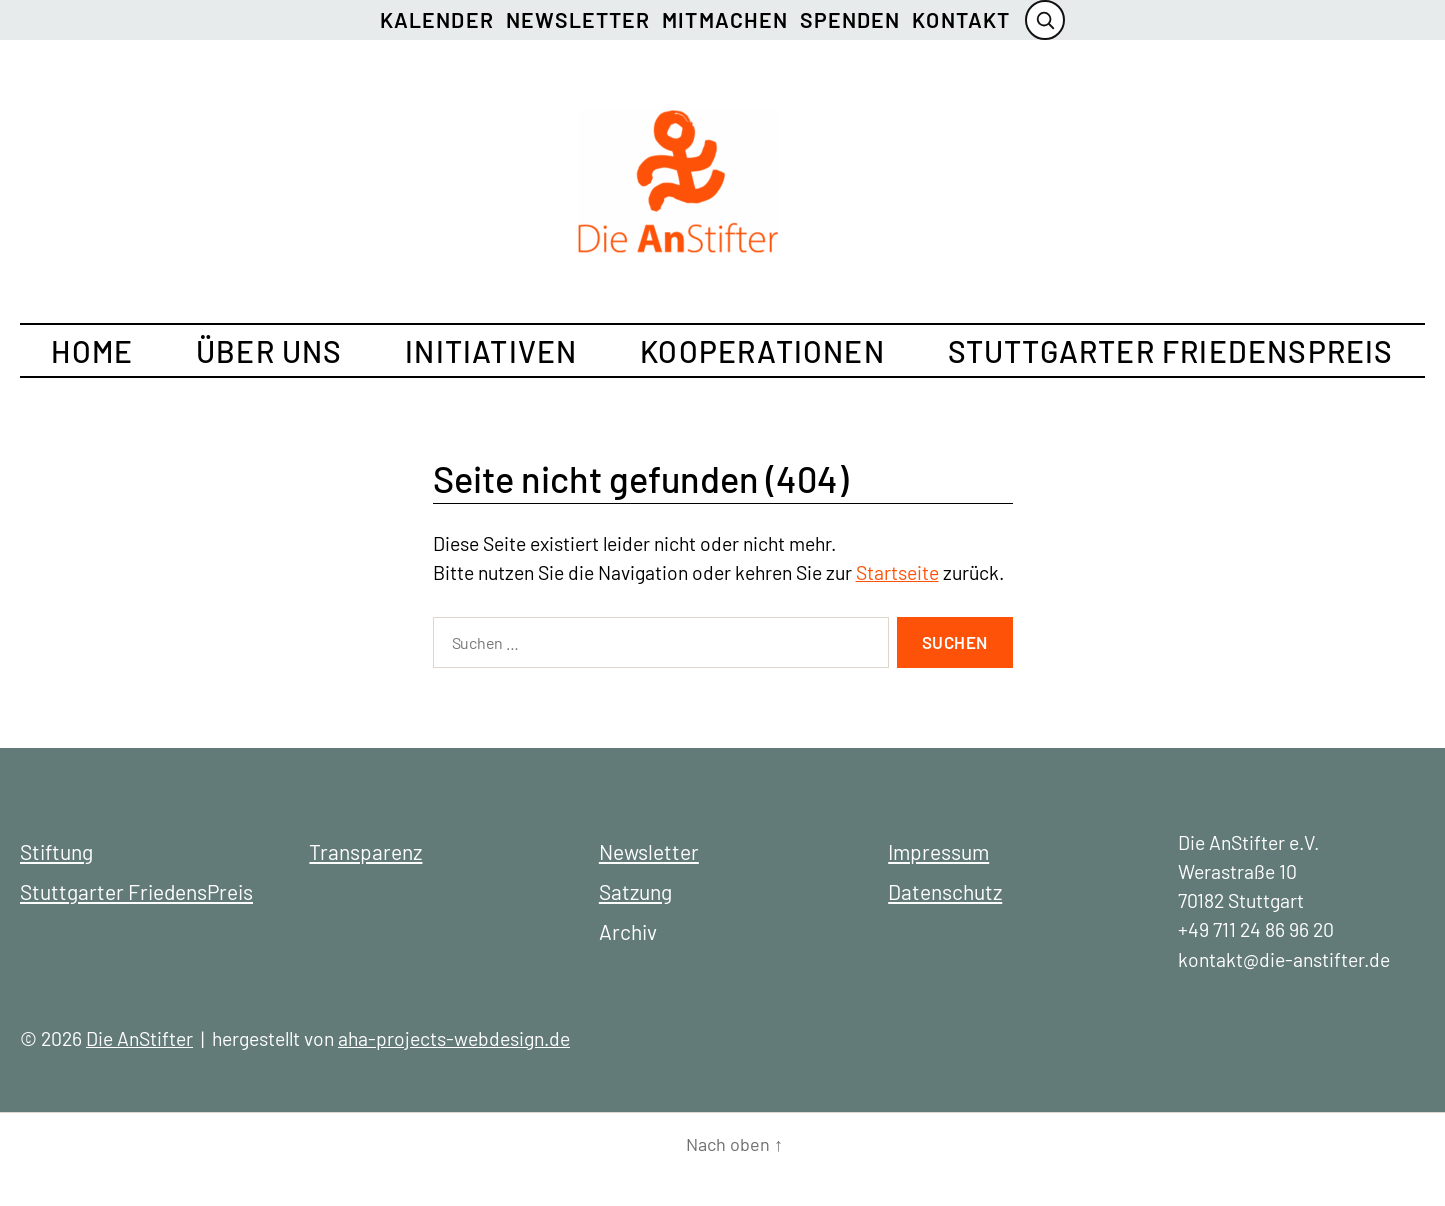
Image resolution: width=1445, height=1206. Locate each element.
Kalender (437, 19)
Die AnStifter (139, 1038)
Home (92, 351)
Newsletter (578, 19)
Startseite (897, 572)
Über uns (269, 351)
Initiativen (491, 351)
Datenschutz (945, 891)
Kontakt (960, 19)
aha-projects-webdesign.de (454, 1038)
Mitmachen (725, 19)
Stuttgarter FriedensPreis (1171, 351)
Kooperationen (762, 351)
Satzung (635, 891)
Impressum (938, 851)
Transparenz (365, 851)
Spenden (850, 19)
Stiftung (56, 851)
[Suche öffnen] (1045, 20)
